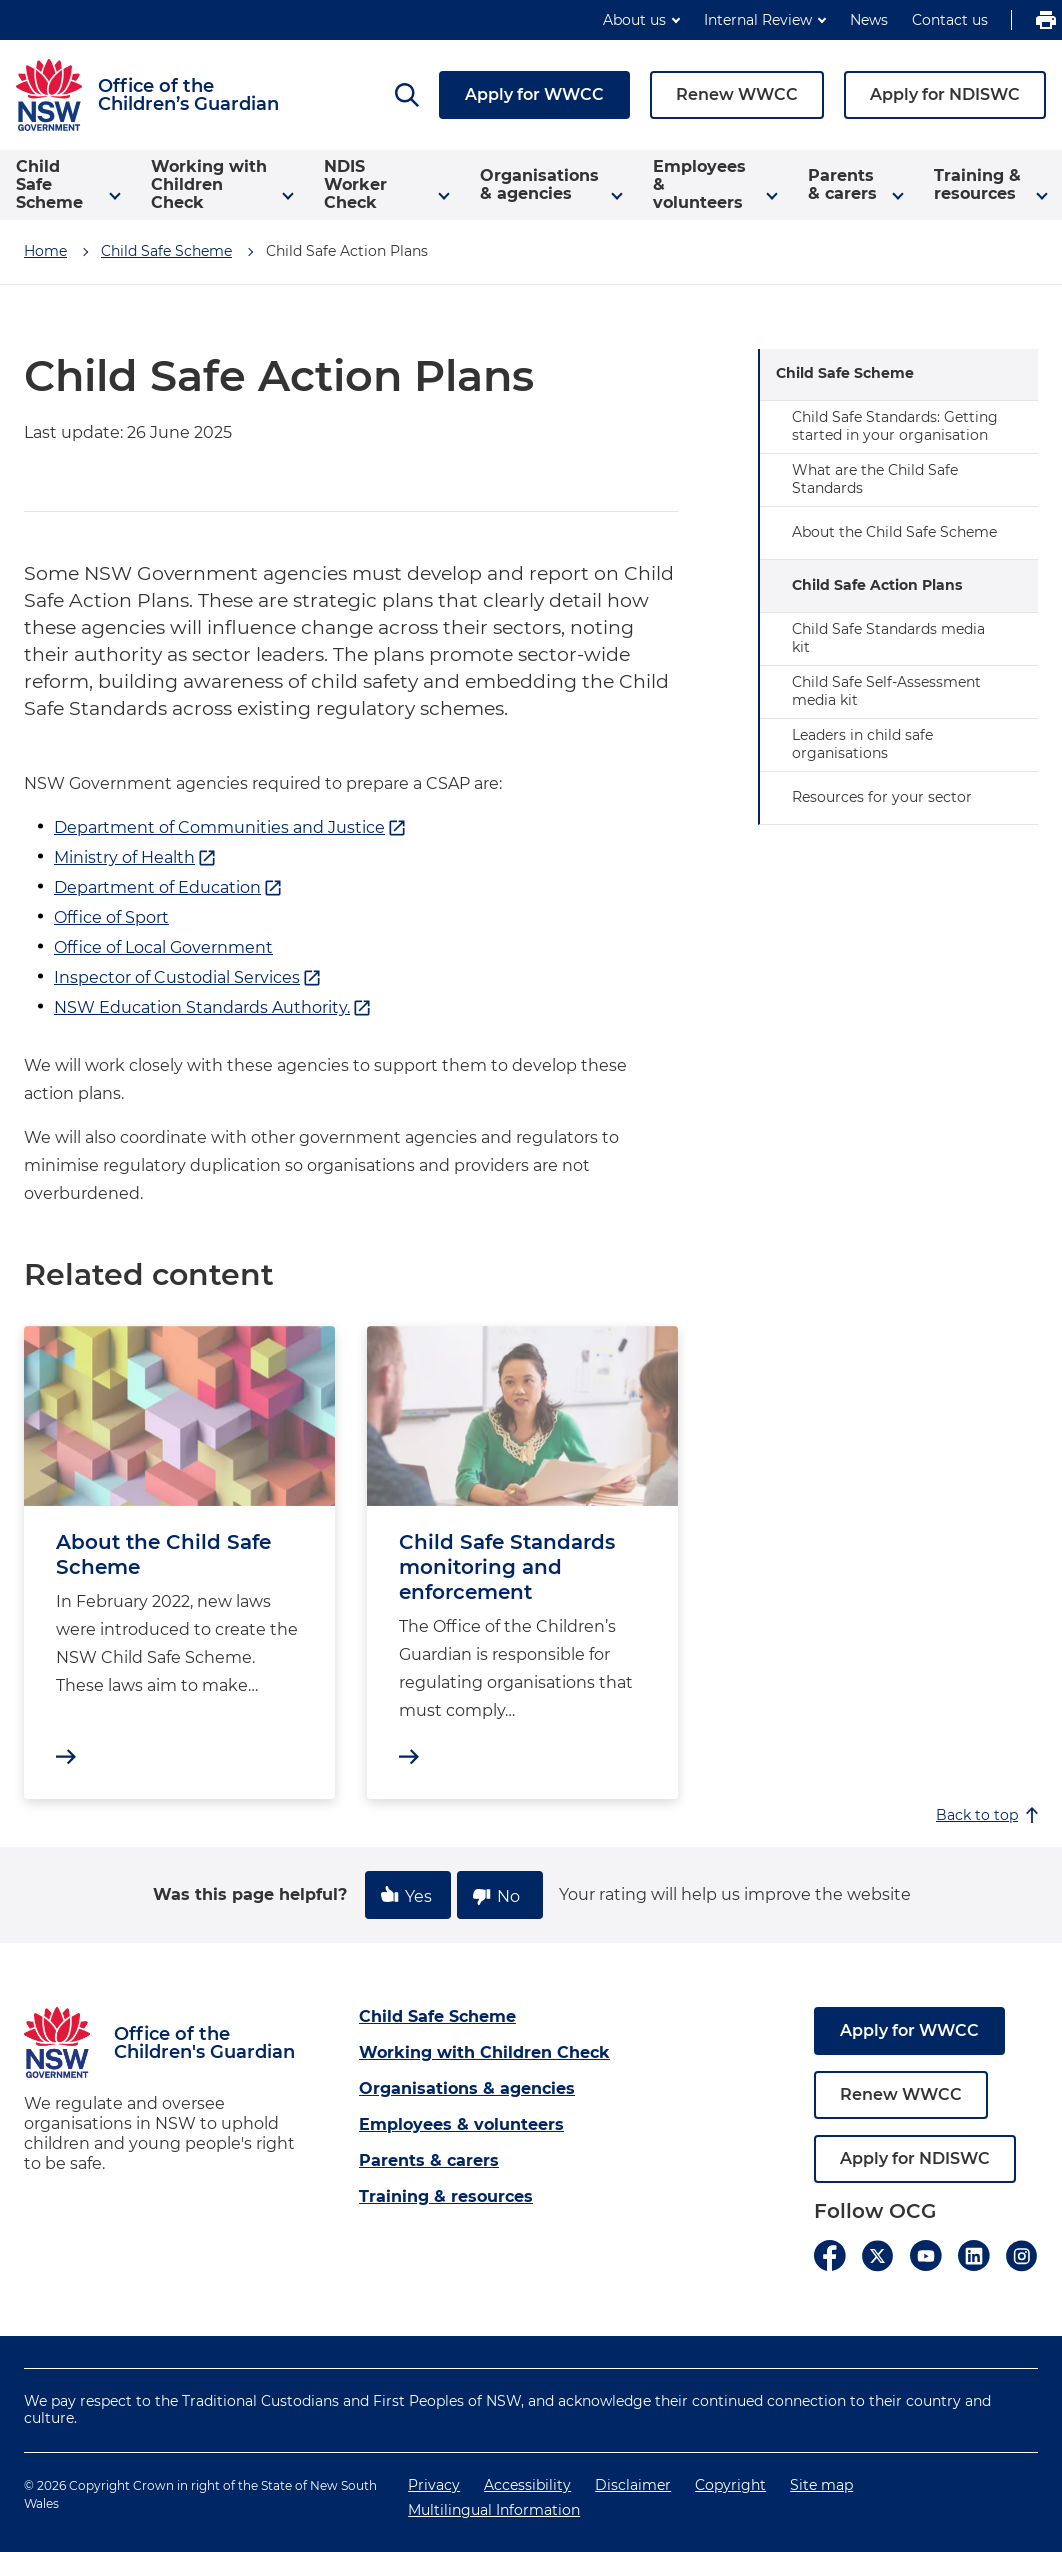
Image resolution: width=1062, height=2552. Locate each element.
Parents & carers (429, 2160)
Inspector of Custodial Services (188, 978)
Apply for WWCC (534, 94)
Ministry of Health (135, 858)
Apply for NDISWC (945, 94)
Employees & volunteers (461, 2124)
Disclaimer (633, 2485)
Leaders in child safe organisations (862, 744)
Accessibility (527, 2485)
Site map (821, 2485)
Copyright (730, 2485)
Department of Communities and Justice (230, 828)
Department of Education (168, 888)
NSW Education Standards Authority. (213, 1008)
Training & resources (446, 2196)
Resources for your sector (882, 797)
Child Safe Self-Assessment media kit (886, 691)
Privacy (434, 2485)
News (869, 20)
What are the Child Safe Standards (875, 479)
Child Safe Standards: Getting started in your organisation (895, 426)
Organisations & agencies (467, 2088)
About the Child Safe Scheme (894, 532)
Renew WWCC (737, 94)
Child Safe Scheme (166, 251)
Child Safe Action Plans (877, 585)
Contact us (950, 20)
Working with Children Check (484, 2052)
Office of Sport (111, 917)
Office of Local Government (163, 947)
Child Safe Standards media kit (888, 638)
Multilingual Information (494, 2510)
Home (45, 251)
